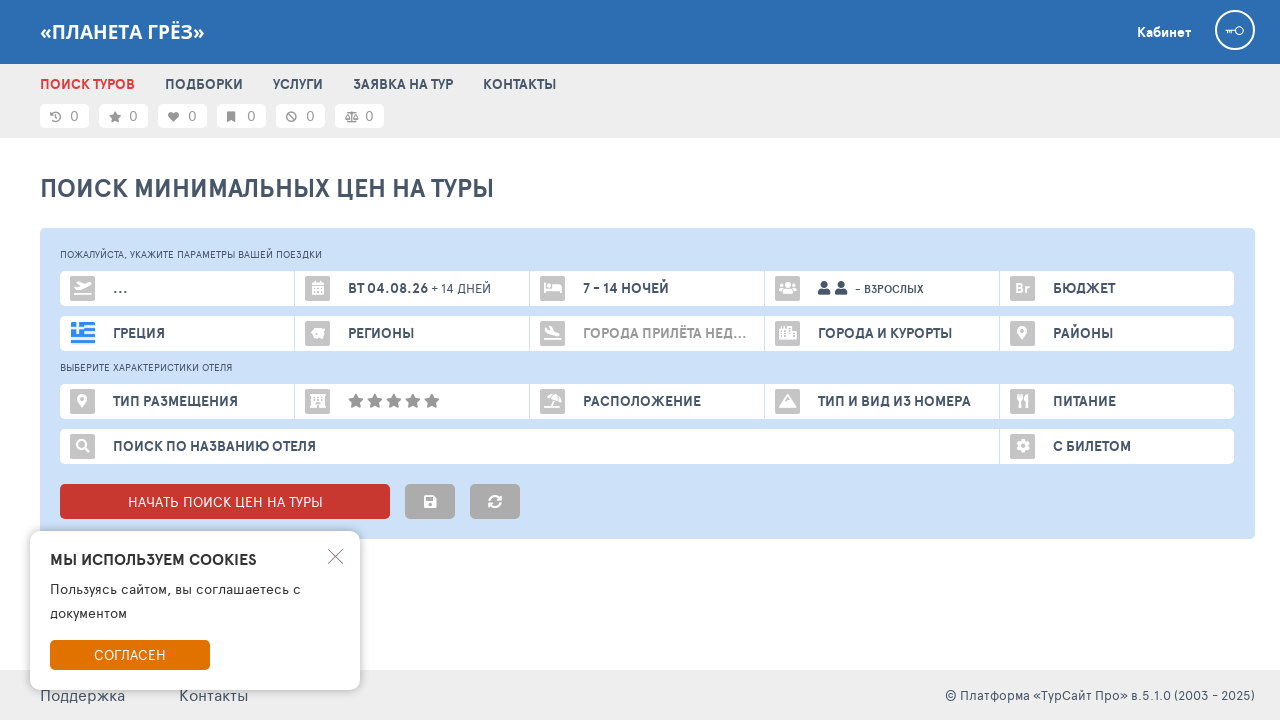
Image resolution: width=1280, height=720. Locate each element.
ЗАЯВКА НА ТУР (403, 84)
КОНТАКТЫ (519, 84)
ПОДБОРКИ (204, 84)
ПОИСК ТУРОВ (87, 84)
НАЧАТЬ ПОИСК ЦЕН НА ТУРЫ (225, 501)
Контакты (214, 694)
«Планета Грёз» (122, 32)
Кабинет (1164, 32)
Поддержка (82, 694)
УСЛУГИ (298, 84)
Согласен (130, 654)
